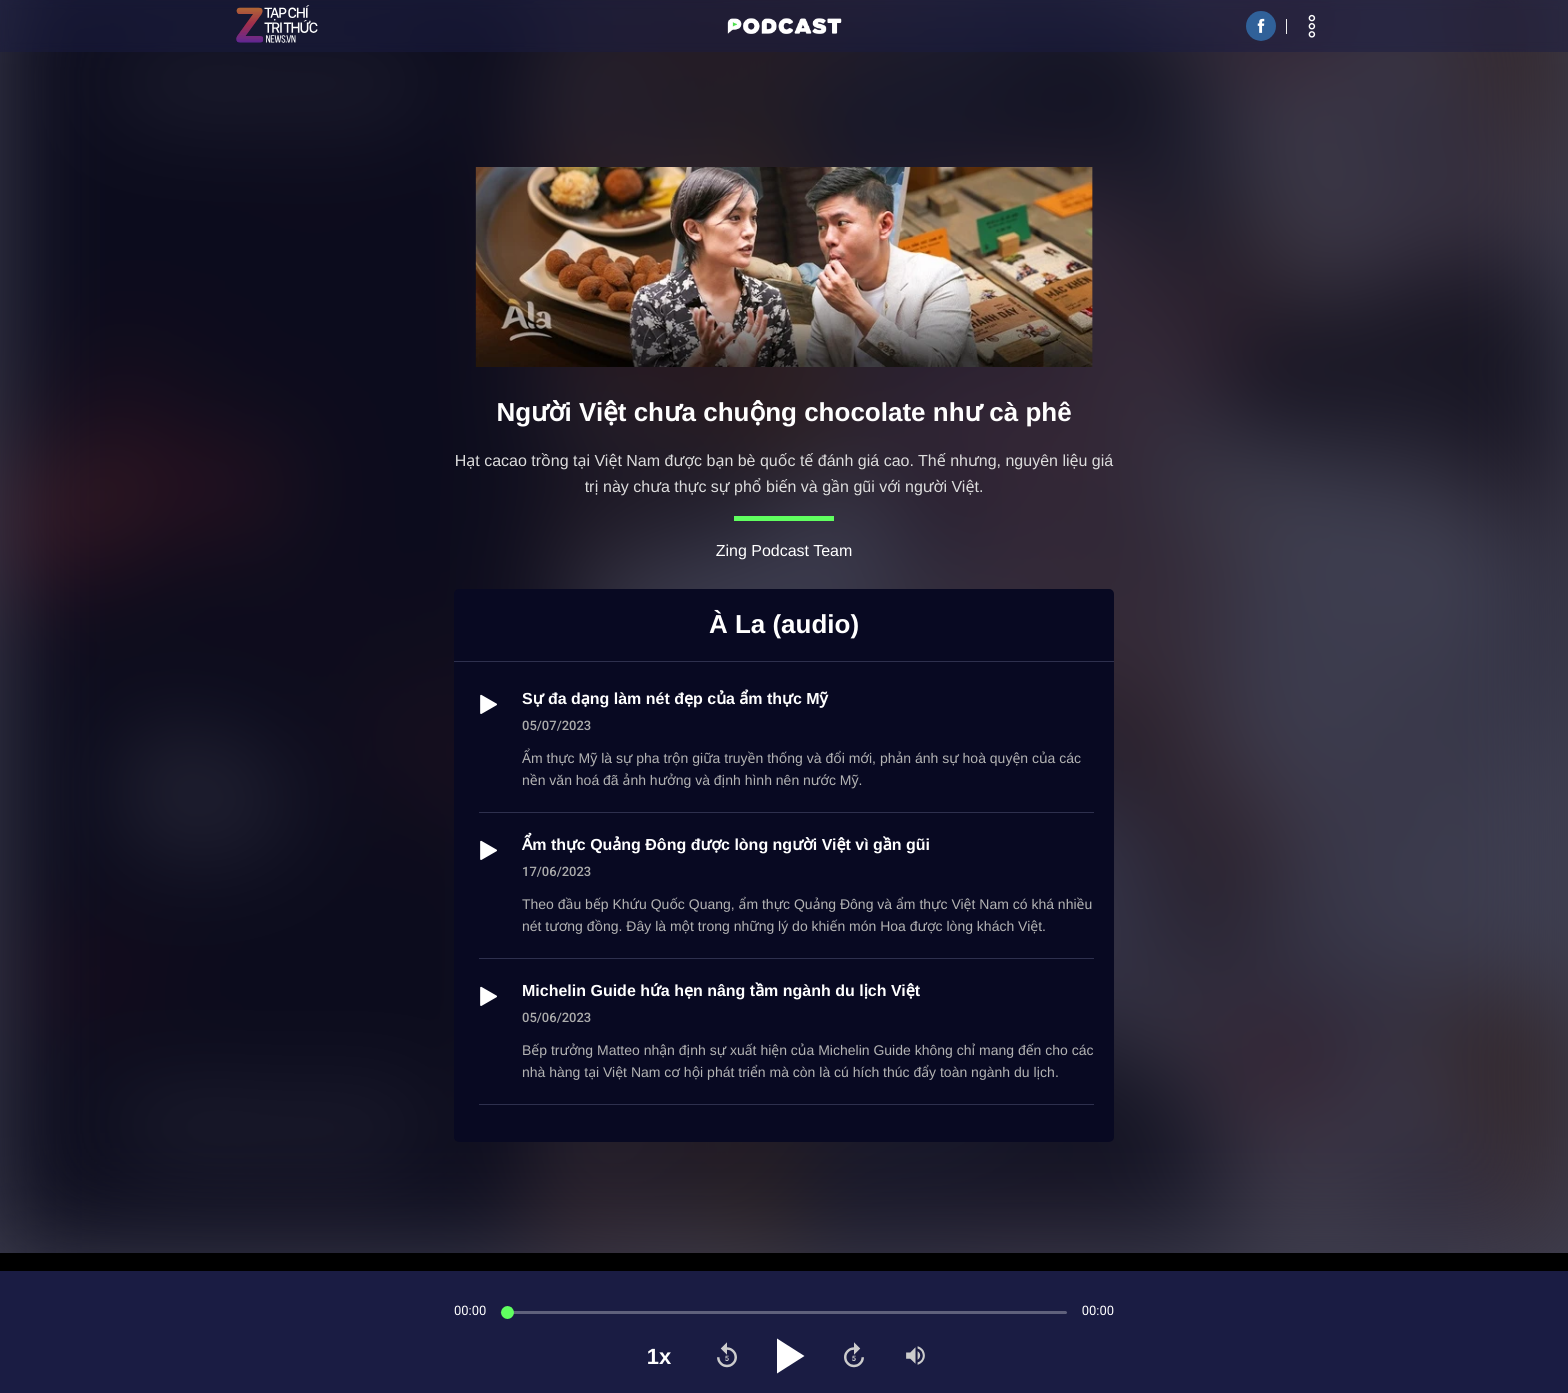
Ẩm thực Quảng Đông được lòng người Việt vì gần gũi (726, 845)
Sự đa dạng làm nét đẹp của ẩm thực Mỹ (675, 699)
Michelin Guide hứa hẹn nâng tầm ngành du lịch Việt (721, 991)
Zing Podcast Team (784, 551)
